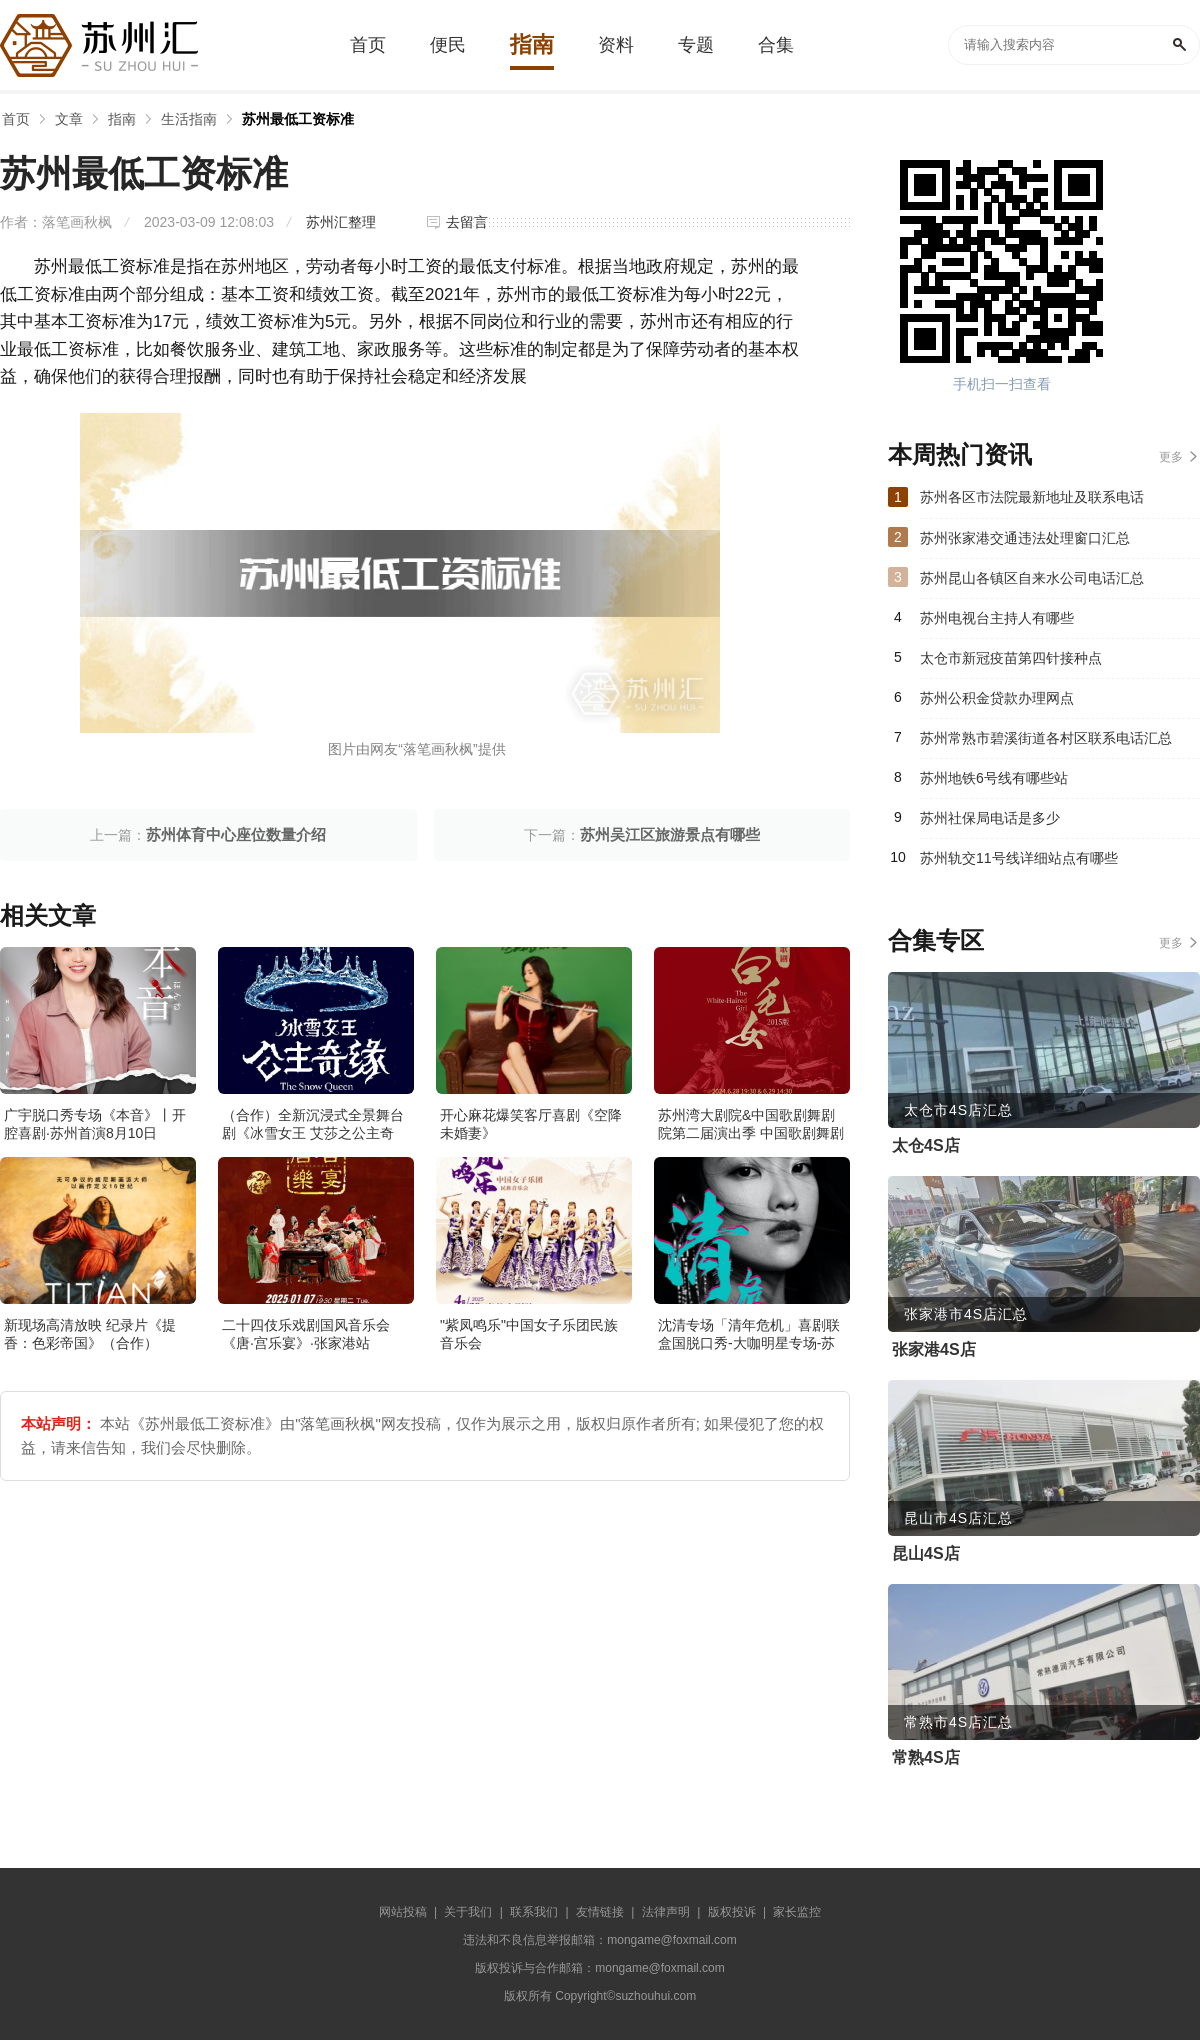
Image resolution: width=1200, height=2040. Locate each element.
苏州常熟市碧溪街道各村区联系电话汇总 (1046, 738)
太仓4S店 (926, 1145)
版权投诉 (732, 1912)
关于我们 (468, 1912)
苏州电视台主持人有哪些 (997, 618)
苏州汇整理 (341, 222)
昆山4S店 (926, 1553)
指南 (122, 119)
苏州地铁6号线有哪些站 (994, 778)
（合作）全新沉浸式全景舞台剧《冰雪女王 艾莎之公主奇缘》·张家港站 (313, 1133)
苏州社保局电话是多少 (990, 818)
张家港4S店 (934, 1349)
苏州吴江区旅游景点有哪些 (670, 834)
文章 (69, 119)
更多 (1171, 457)
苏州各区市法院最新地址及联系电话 (1032, 497)
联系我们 (534, 1912)
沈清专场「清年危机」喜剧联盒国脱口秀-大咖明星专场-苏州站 (749, 1343)
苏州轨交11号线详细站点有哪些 (1019, 858)
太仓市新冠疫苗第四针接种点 (1011, 658)
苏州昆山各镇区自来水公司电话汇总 (1032, 578)
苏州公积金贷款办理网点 (997, 698)
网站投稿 (403, 1912)
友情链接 (600, 1912)
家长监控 (797, 1912)
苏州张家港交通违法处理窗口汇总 (1025, 538)
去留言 (467, 222)
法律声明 (666, 1912)
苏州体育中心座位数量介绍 (236, 834)
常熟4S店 (926, 1757)
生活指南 (189, 119)
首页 (16, 119)
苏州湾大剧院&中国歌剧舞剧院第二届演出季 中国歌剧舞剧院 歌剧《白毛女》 (751, 1133)
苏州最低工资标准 (298, 119)
